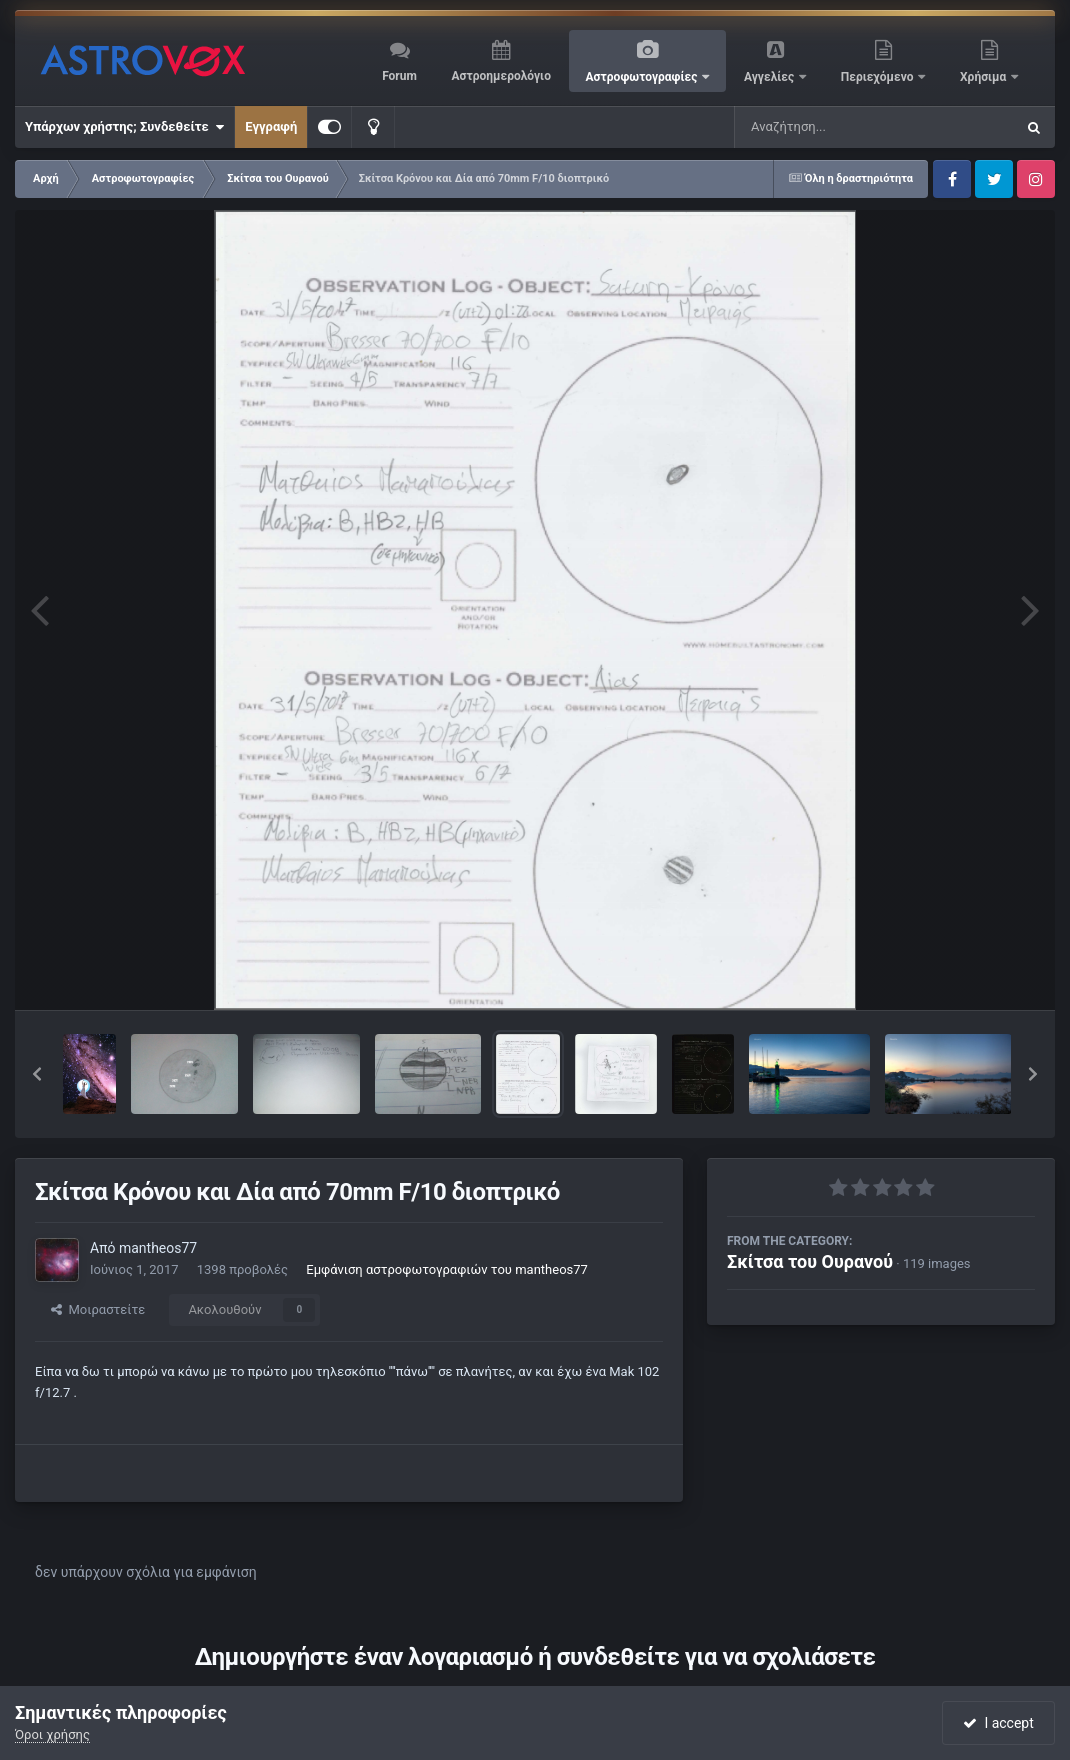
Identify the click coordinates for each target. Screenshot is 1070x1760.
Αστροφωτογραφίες (643, 77)
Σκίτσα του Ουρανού (810, 1261)
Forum (399, 76)
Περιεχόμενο (879, 77)
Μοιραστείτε (98, 1309)
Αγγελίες (770, 77)
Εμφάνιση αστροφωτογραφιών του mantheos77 (447, 1269)
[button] (37, 1074)
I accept (998, 1723)
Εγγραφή (271, 126)
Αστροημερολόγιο (500, 76)
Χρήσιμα (984, 77)
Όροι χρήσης (52, 1734)
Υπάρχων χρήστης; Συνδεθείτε (124, 127)
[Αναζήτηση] (834, 127)
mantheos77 (158, 1248)
